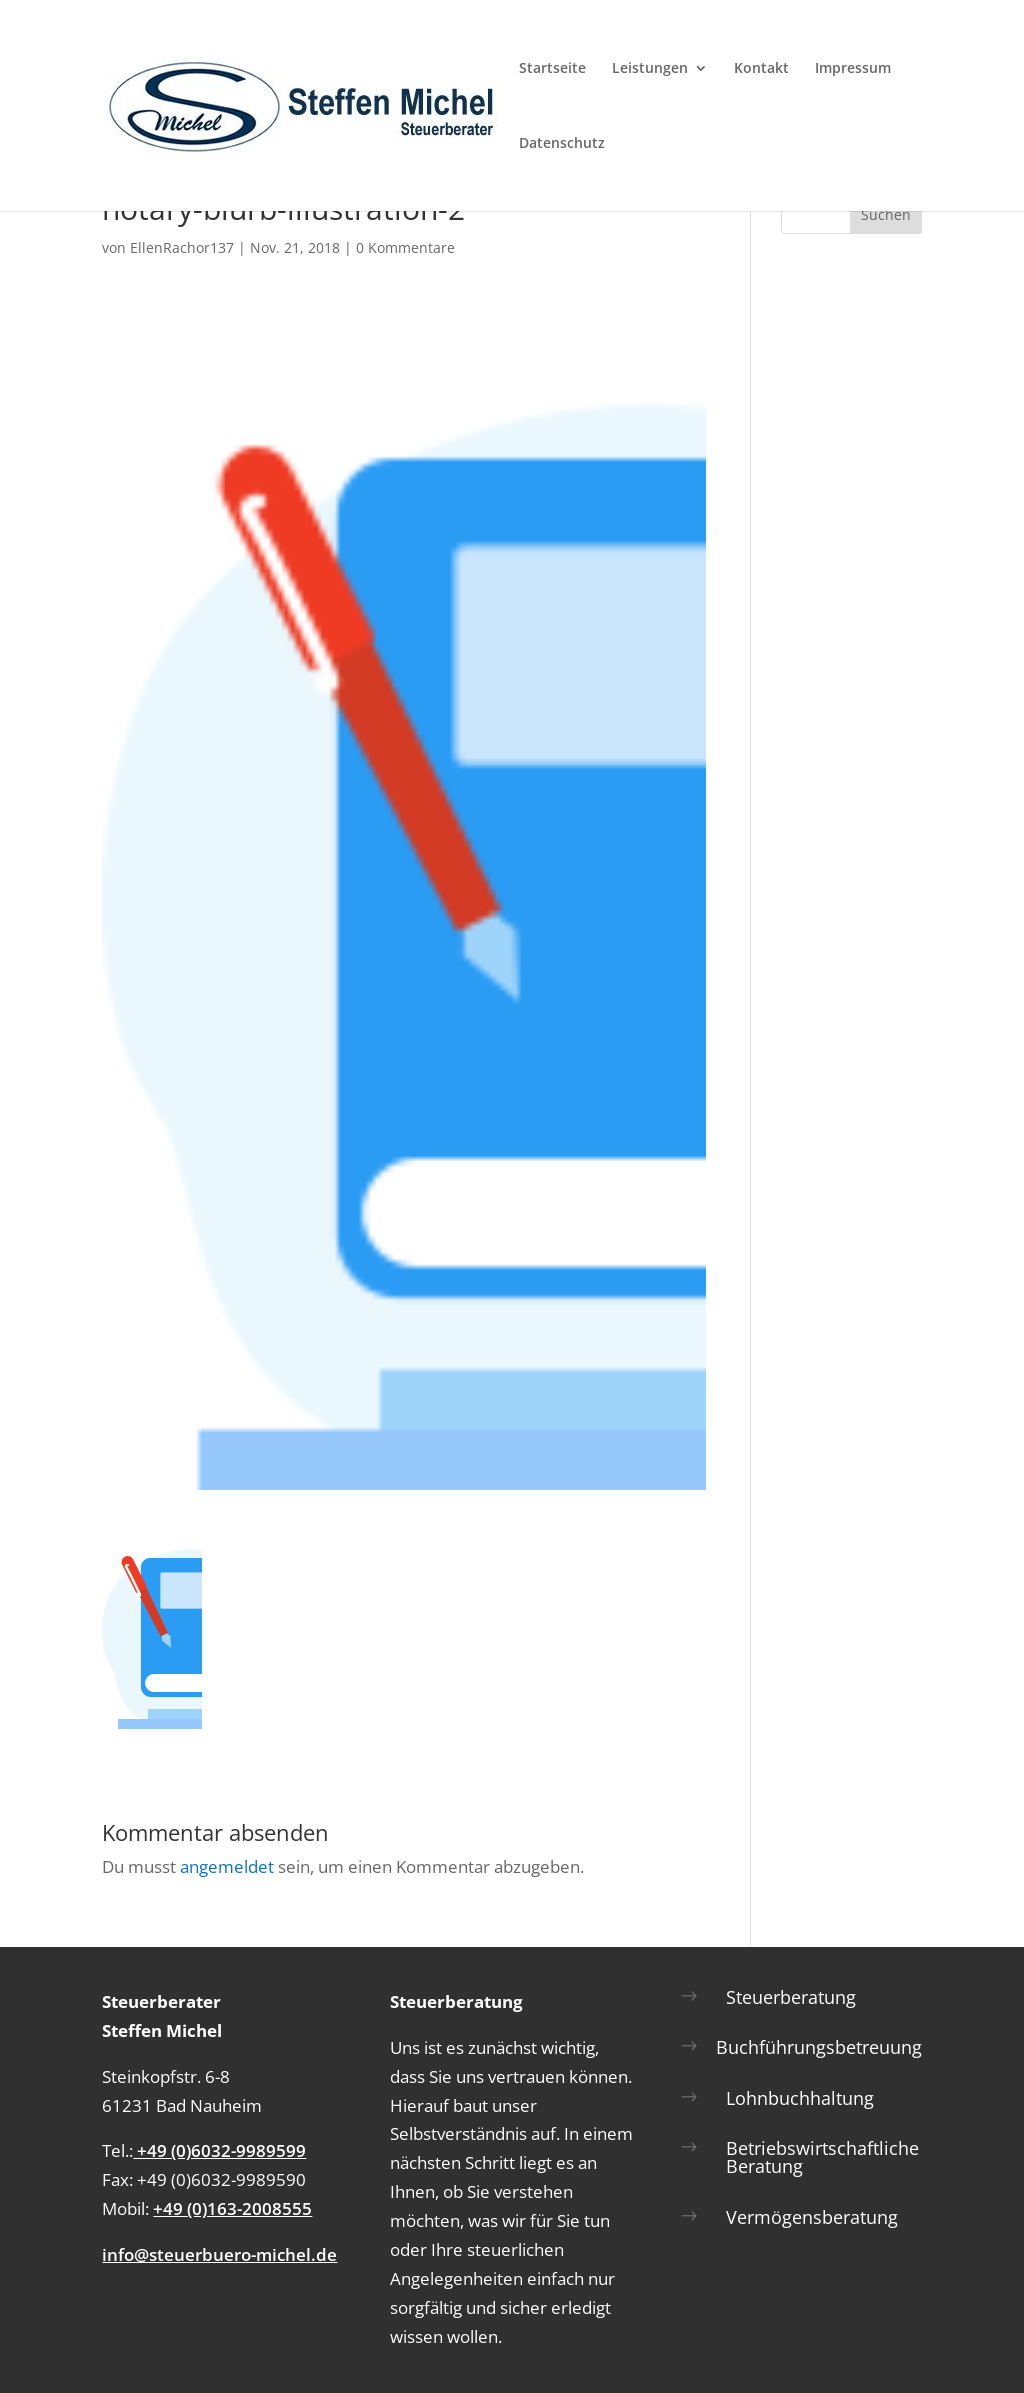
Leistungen (650, 69)
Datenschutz (562, 144)
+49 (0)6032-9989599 (219, 2150)
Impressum (853, 69)
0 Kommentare (405, 247)
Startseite (552, 69)
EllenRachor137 (182, 247)
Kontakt (761, 69)
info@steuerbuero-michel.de (219, 2254)
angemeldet (227, 1866)
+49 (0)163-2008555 (232, 2208)
